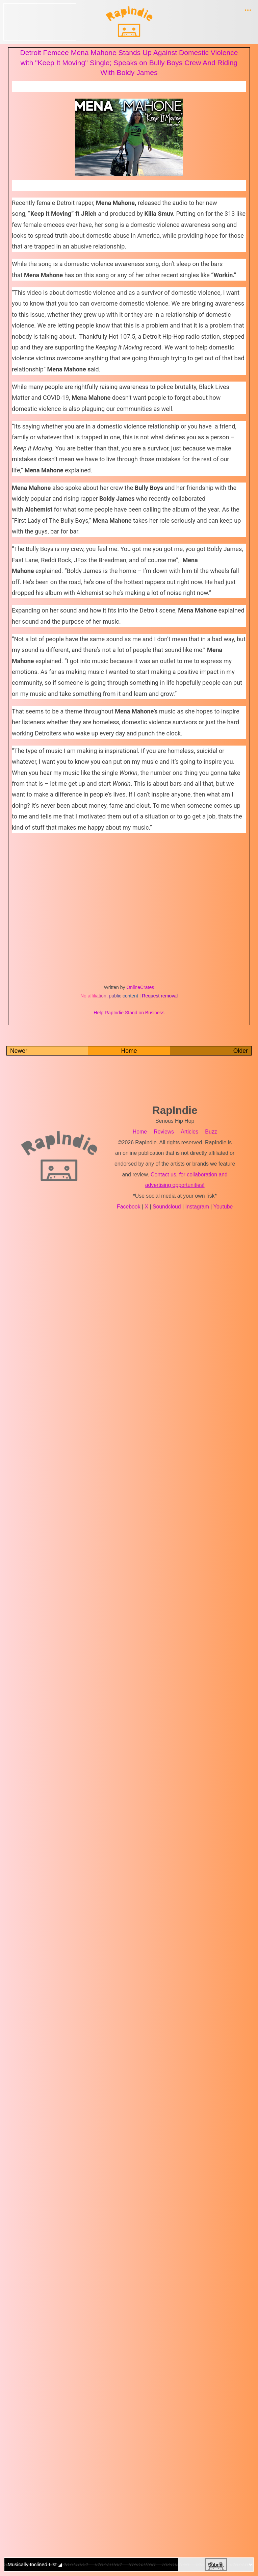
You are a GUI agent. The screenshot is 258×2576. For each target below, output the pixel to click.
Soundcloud (167, 1206)
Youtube (222, 1206)
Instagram (197, 1206)
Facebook (130, 1206)
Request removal (160, 995)
